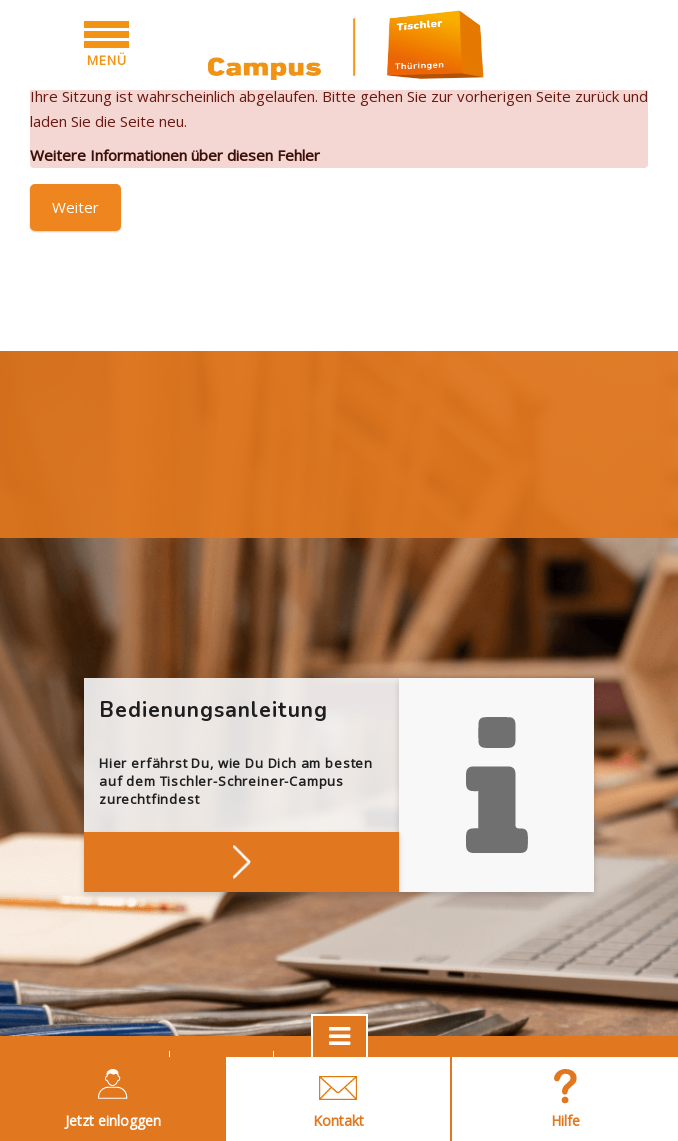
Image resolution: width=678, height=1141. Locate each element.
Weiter (75, 207)
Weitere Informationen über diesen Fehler (175, 155)
